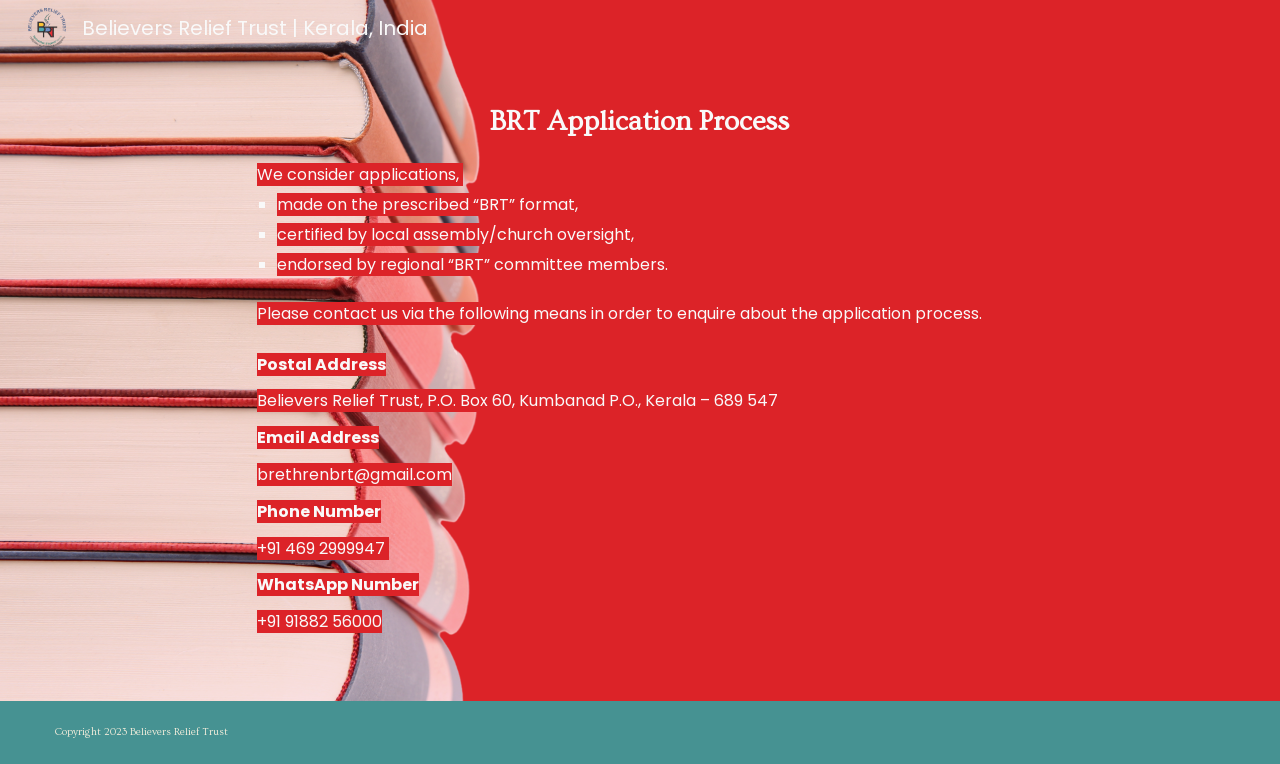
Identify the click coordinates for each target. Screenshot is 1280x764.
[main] (640, 350)
